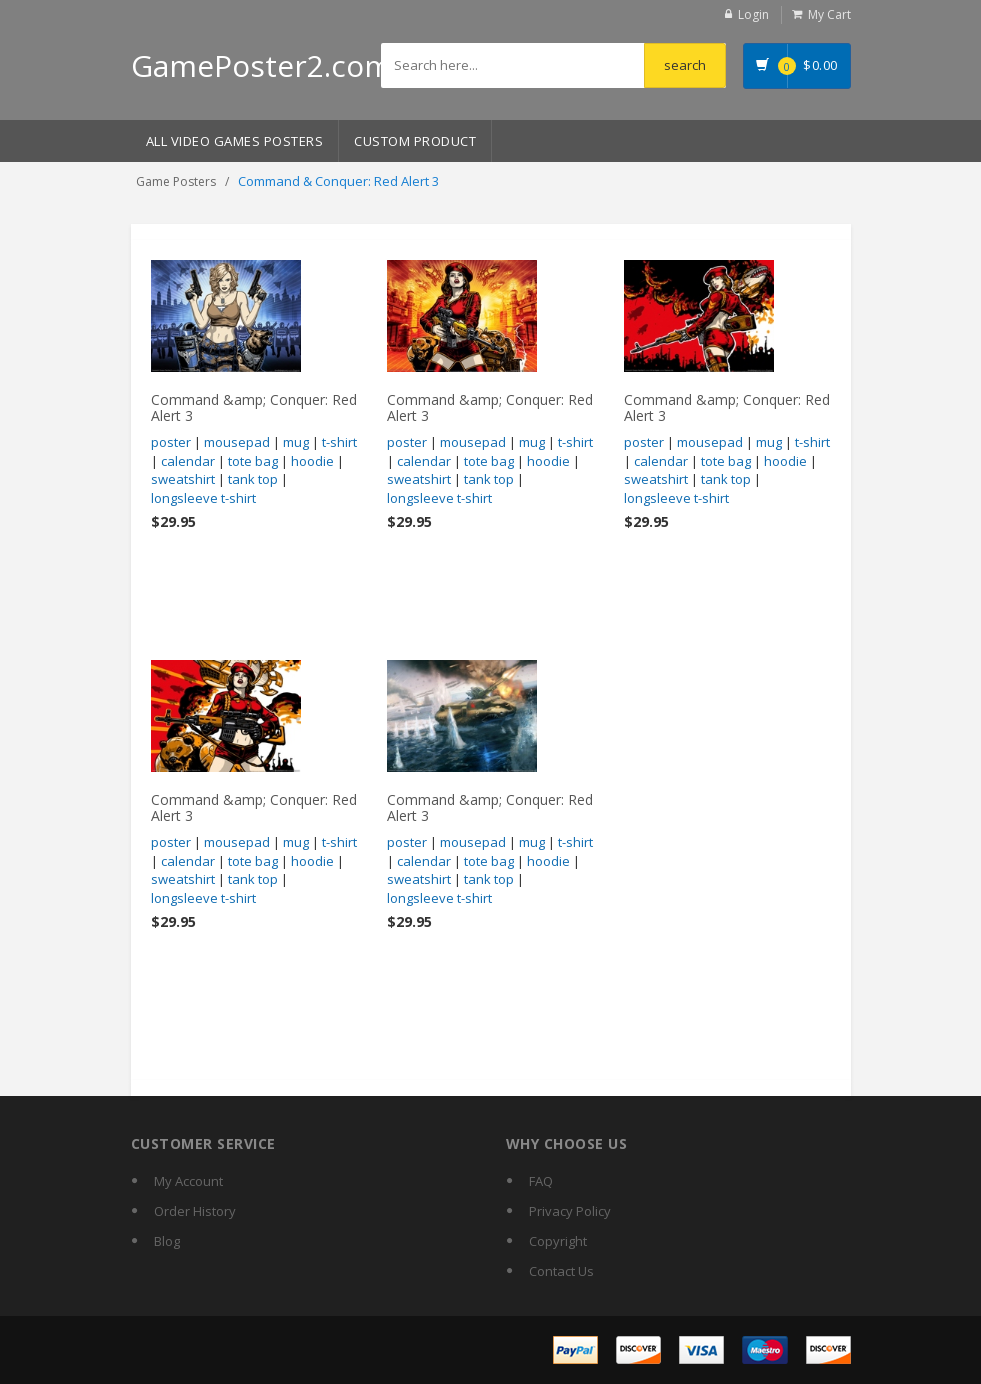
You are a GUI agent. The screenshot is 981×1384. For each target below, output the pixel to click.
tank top (253, 479)
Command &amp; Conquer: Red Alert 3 (254, 407)
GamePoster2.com (261, 65)
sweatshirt (183, 479)
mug (296, 442)
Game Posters (176, 181)
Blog (167, 1241)
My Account (188, 1181)
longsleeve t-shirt (203, 498)
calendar (188, 461)
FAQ (541, 1181)
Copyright (558, 1241)
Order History (195, 1211)
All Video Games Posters (235, 141)
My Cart (829, 14)
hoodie (312, 461)
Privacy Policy (570, 1211)
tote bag (253, 461)
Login (753, 14)
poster (171, 442)
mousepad (237, 442)
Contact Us (561, 1271)
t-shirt (339, 442)
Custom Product (415, 141)
